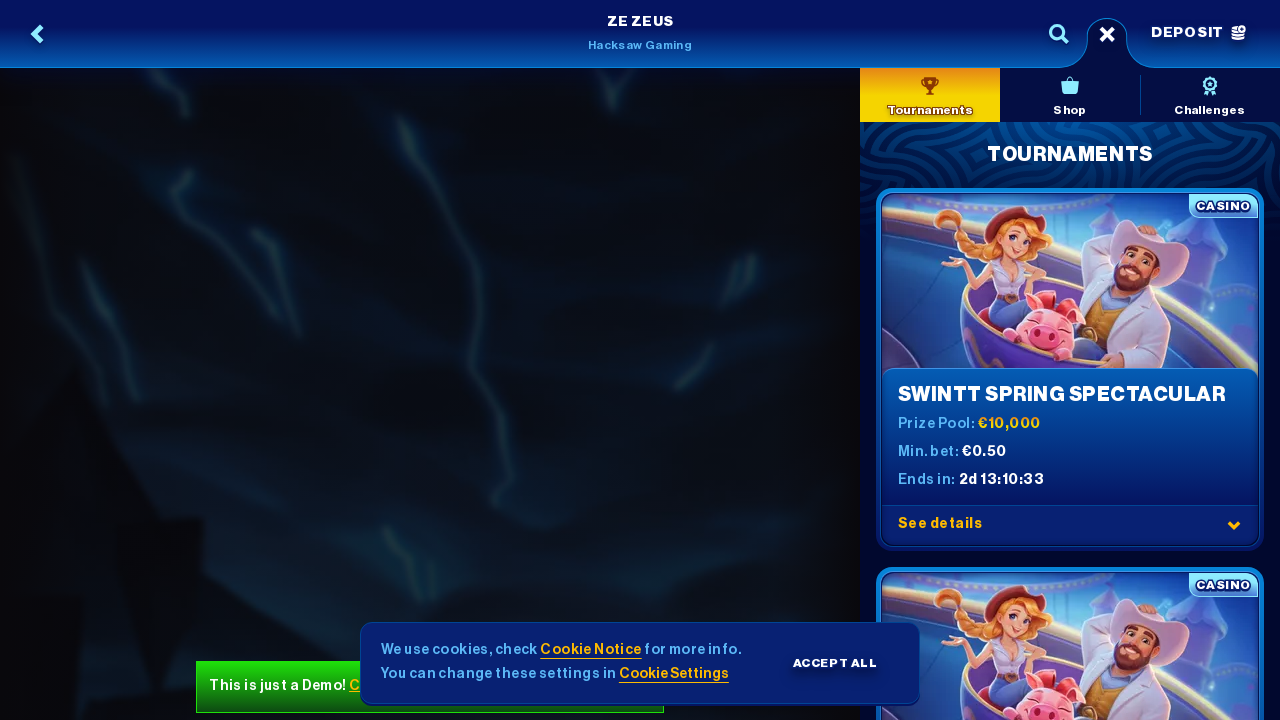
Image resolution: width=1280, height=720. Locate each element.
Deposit (1198, 33)
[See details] (1234, 525)
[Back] (38, 34)
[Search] (1059, 34)
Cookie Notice (590, 650)
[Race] (1107, 34)
